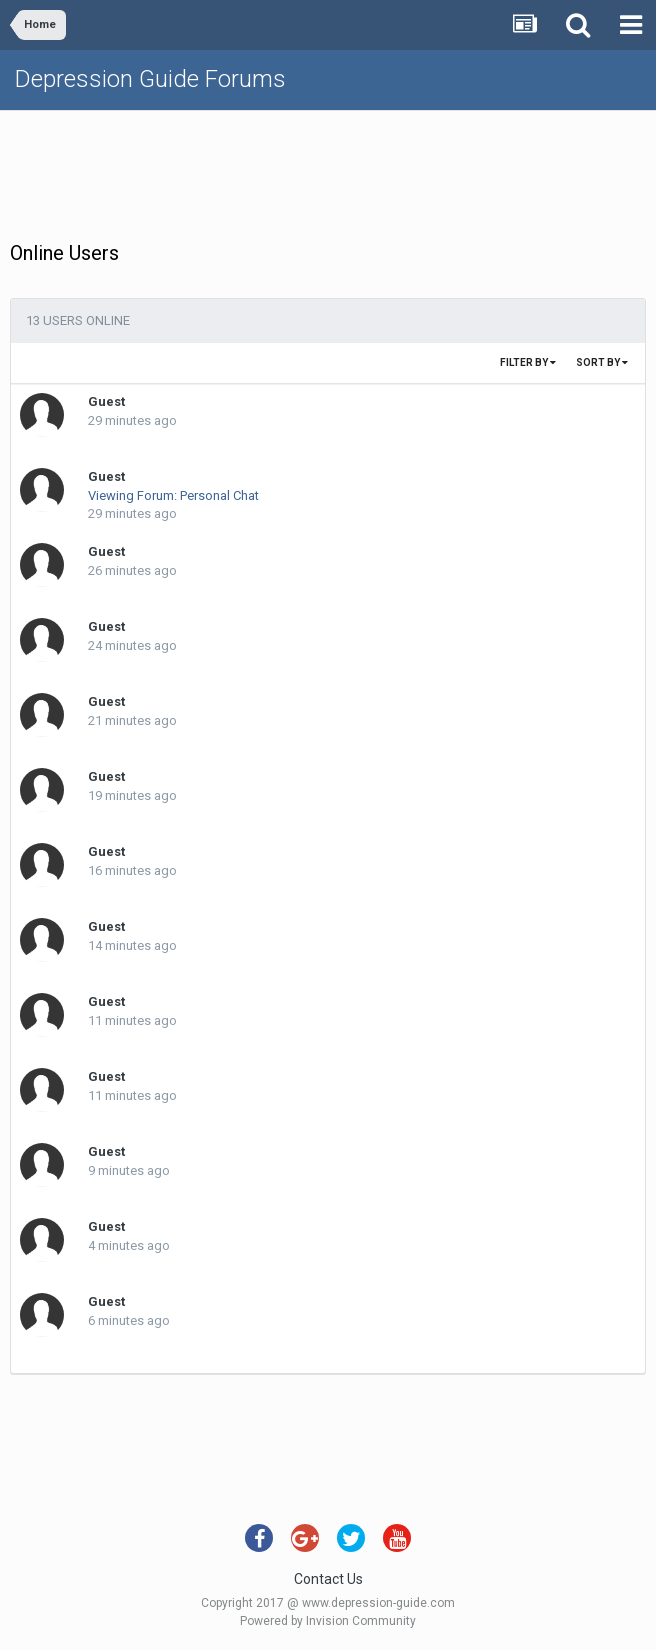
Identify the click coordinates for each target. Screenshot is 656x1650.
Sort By (602, 362)
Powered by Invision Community (328, 1621)
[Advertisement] (328, 171)
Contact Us (328, 1579)
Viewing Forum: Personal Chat (173, 495)
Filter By (528, 362)
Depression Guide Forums (150, 79)
